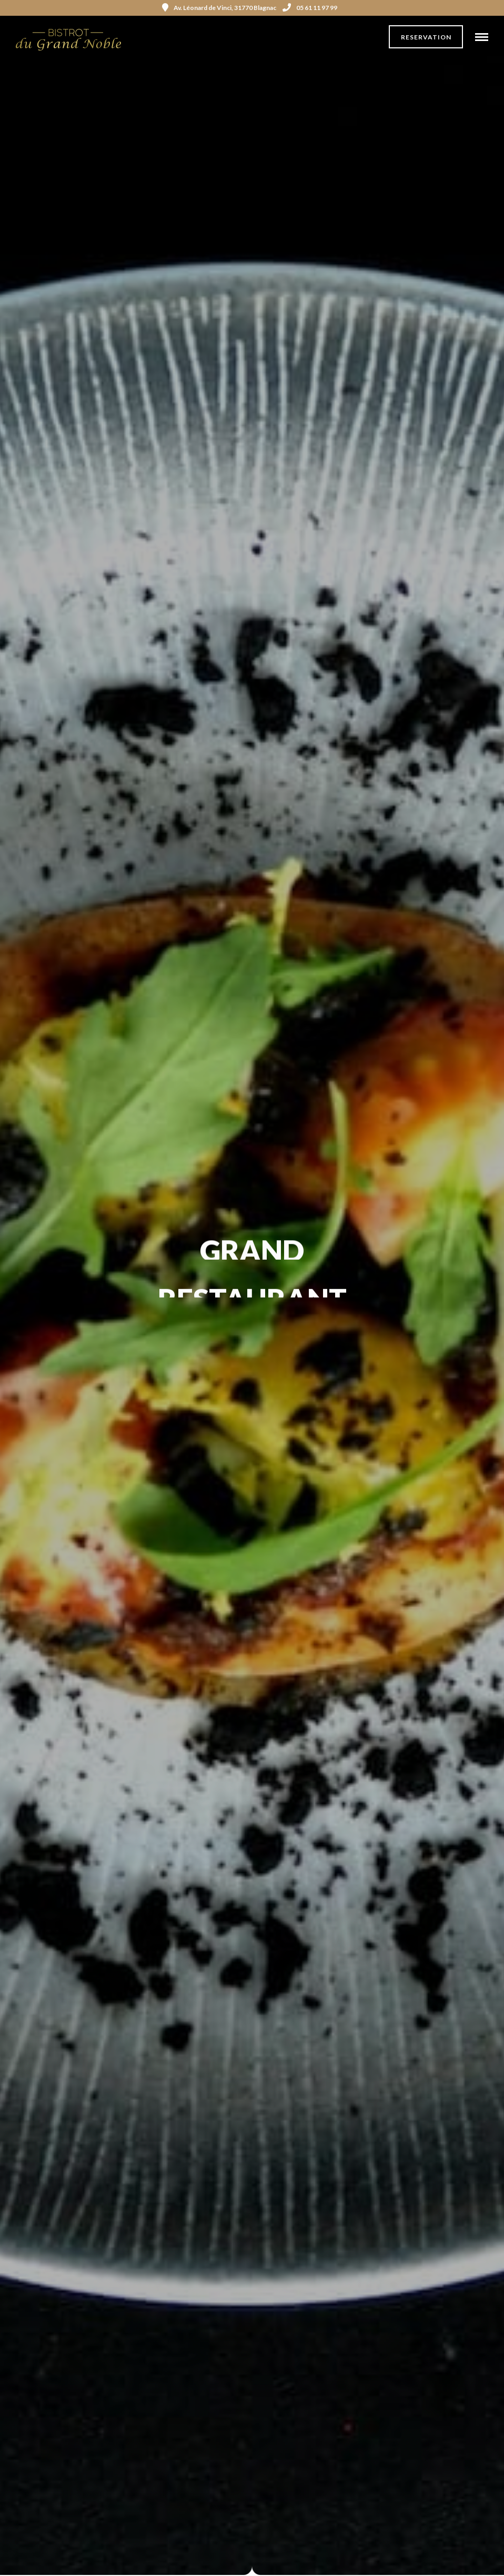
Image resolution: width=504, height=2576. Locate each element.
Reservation (426, 37)
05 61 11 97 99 (310, 8)
